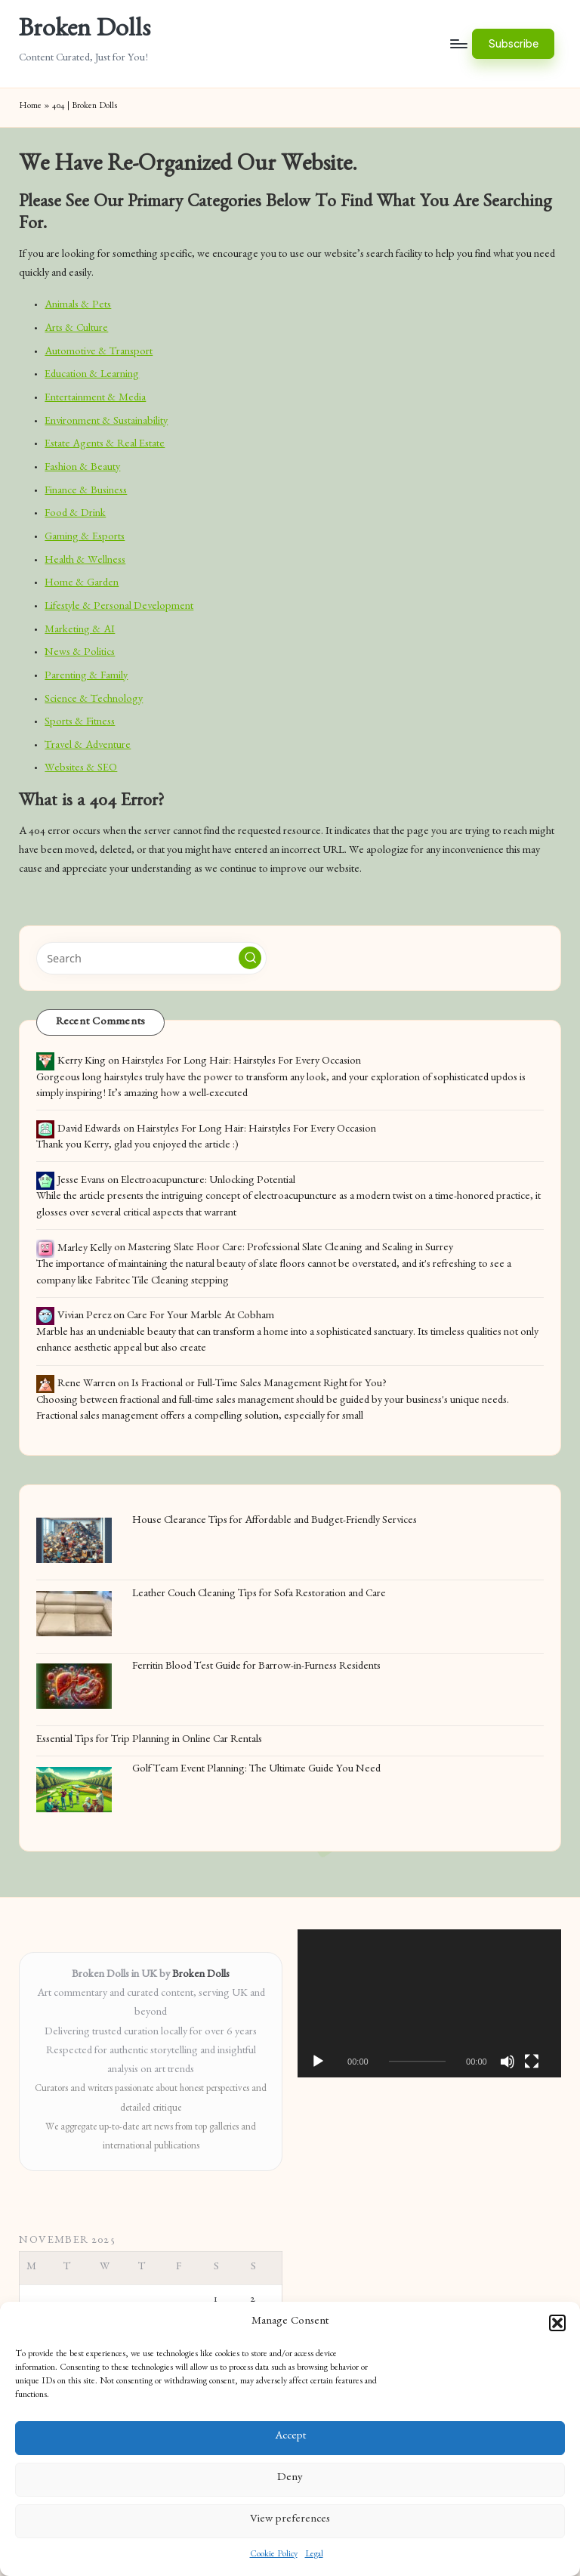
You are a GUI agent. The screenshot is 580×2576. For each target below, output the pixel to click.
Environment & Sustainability (106, 422)
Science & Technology (94, 700)
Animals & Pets (78, 306)
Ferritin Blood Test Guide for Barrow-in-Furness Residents (256, 1667)
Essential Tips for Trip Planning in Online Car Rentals (149, 1740)
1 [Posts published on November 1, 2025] (216, 2300)
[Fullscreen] (531, 2061)
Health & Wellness (85, 561)
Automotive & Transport (99, 352)
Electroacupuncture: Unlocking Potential (208, 1181)
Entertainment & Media (95, 399)
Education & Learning (92, 375)
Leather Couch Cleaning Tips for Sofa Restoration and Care (259, 1594)
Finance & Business (86, 491)
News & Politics (80, 653)
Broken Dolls (84, 32)
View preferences (290, 2520)
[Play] (317, 2061)
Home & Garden (82, 584)
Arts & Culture (76, 329)
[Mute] (507, 2061)
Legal (314, 2554)
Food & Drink (75, 514)
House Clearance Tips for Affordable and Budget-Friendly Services (274, 1521)
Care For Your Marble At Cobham (200, 1316)
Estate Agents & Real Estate (105, 445)
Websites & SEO (81, 769)
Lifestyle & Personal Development (119, 607)
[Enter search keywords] (151, 958)
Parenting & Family (86, 677)
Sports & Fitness (80, 723)
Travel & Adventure (88, 746)
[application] (429, 2003)
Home (30, 107)
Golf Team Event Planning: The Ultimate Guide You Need (256, 1770)
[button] (557, 2322)
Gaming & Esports (85, 538)
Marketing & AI (80, 630)
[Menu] (458, 43)
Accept (290, 2437)
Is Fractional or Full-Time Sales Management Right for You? (259, 1384)
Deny (290, 2479)
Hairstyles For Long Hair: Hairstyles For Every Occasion (241, 1062)
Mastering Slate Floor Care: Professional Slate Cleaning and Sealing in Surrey (290, 1248)
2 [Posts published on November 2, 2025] (253, 2300)
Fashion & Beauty (82, 468)
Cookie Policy (274, 2554)
